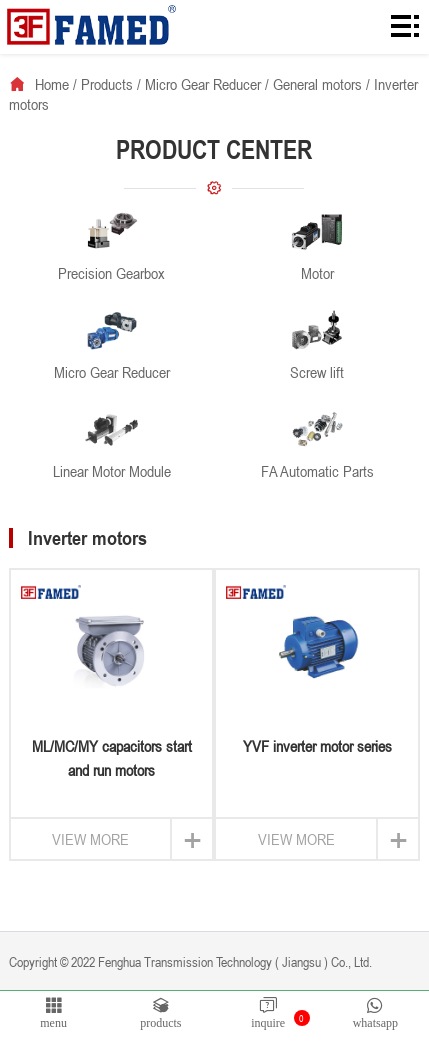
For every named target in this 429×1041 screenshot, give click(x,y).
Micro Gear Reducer (203, 84)
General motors (317, 84)
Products (107, 84)
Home (52, 84)
